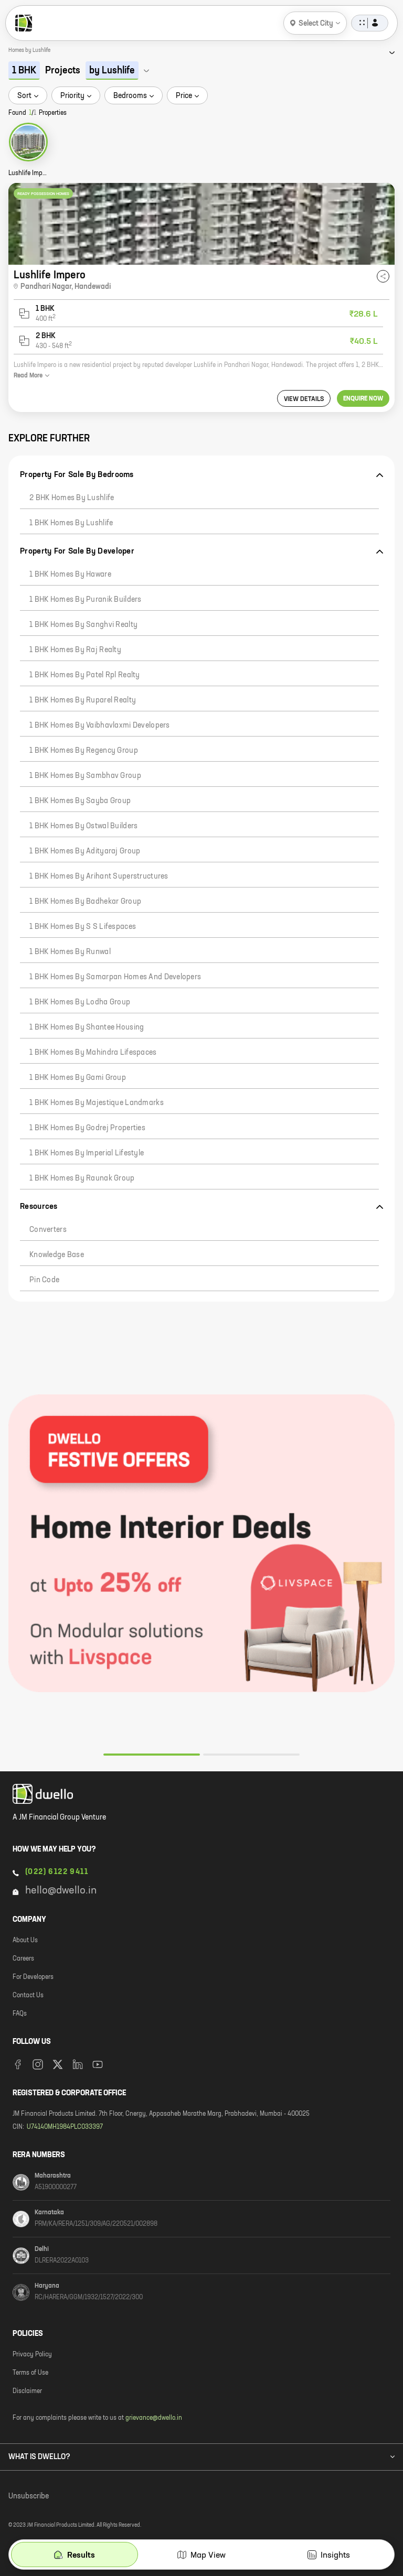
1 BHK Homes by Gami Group (77, 1077)
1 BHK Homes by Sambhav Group (85, 776)
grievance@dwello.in (153, 2418)
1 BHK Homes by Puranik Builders (85, 599)
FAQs (20, 2014)
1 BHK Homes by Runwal (70, 952)
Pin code (44, 1280)
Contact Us (28, 1996)
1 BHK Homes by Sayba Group (80, 801)
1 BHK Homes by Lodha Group (79, 1002)
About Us (25, 1941)
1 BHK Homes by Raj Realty (75, 650)
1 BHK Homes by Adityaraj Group (84, 851)
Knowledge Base (56, 1255)
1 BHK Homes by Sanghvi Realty (83, 625)
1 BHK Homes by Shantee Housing (86, 1027)
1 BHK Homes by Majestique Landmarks (96, 1103)
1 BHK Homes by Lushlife (71, 523)
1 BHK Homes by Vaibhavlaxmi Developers (99, 725)
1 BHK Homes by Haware (70, 574)
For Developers (33, 1977)
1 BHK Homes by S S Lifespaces (82, 926)
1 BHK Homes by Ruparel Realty (82, 700)
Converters (48, 1229)
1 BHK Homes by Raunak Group (82, 1178)
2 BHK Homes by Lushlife (71, 498)
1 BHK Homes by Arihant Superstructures (98, 876)
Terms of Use (30, 2373)
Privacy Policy (32, 2355)
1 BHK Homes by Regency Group (83, 750)
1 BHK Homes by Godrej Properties (87, 1128)
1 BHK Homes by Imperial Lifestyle (86, 1153)
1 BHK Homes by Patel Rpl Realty (84, 675)
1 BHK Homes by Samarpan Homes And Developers (115, 977)
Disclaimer (27, 2391)
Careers (23, 1959)
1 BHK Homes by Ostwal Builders (83, 826)
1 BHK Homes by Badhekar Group (85, 901)
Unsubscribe (28, 2496)
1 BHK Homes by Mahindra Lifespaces (93, 1052)
